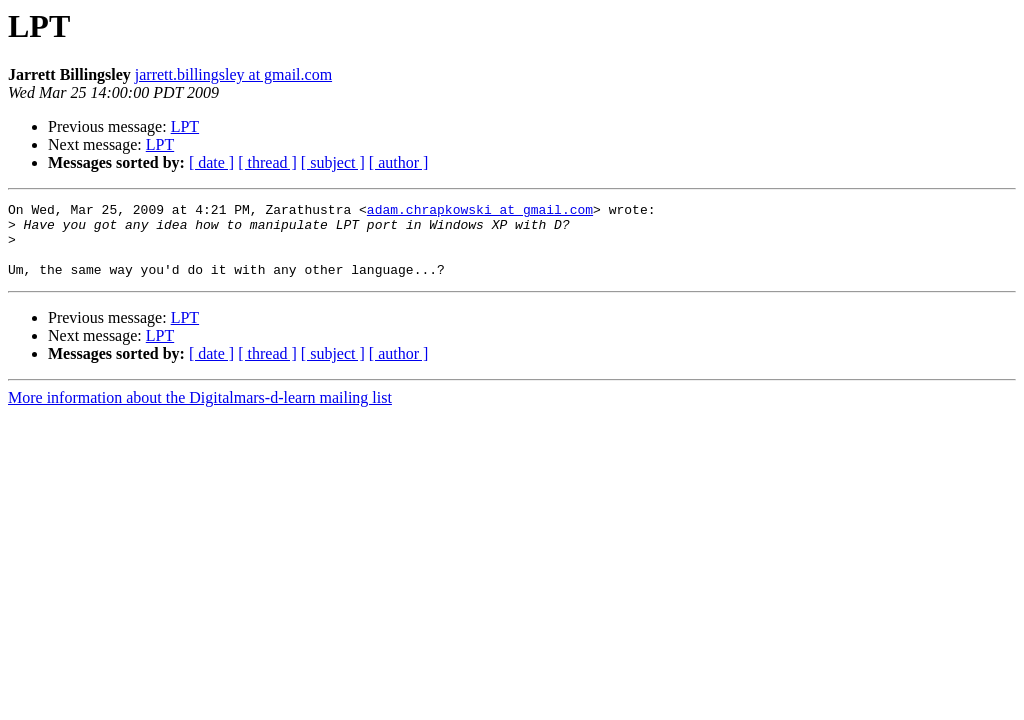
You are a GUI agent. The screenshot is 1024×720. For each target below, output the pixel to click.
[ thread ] (267, 162)
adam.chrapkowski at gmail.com (480, 212)
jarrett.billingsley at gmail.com (233, 74)
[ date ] (211, 162)
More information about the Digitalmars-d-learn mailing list (200, 412)
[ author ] (399, 162)
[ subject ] (333, 162)
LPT (185, 126)
